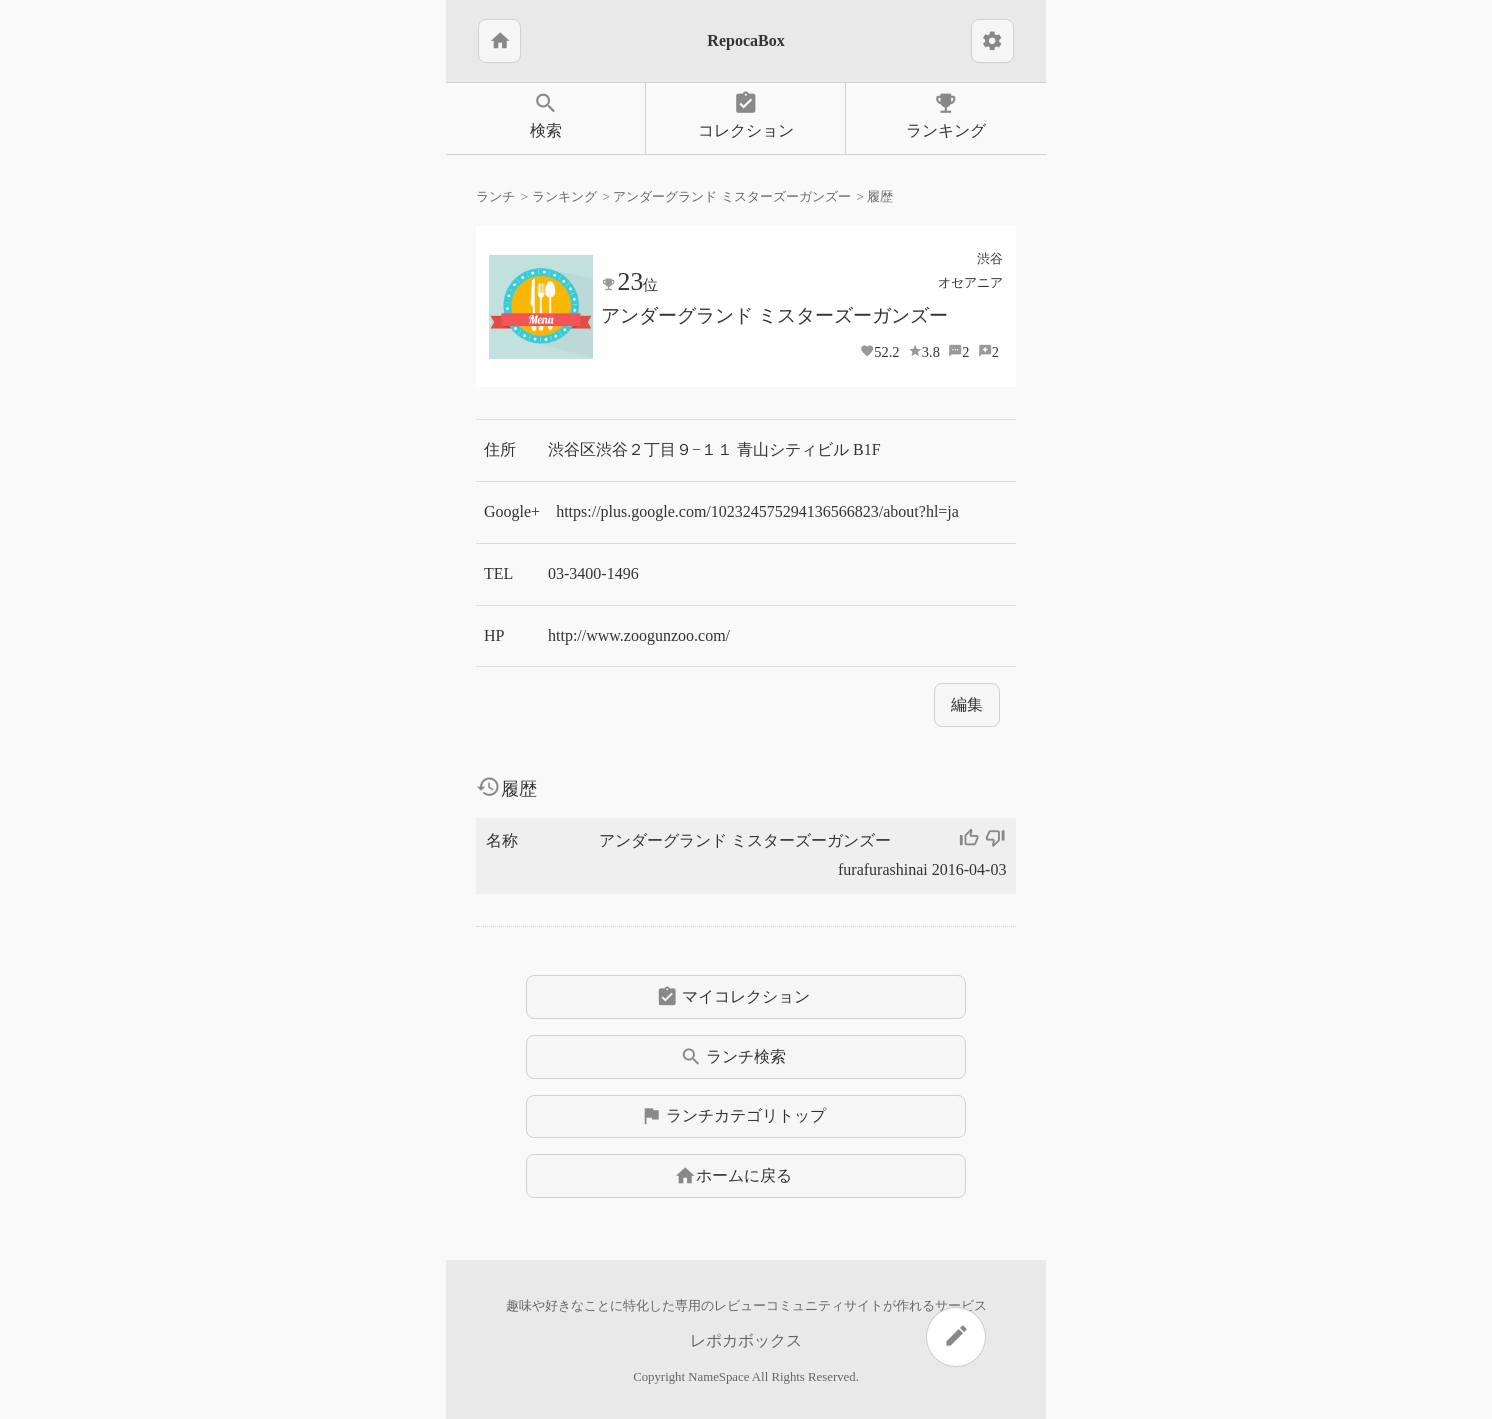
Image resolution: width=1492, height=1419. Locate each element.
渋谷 (990, 258)
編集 (967, 704)
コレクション (745, 114)
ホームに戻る (733, 1176)
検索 (545, 114)
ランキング (946, 114)
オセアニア (970, 282)
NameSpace (718, 1377)
